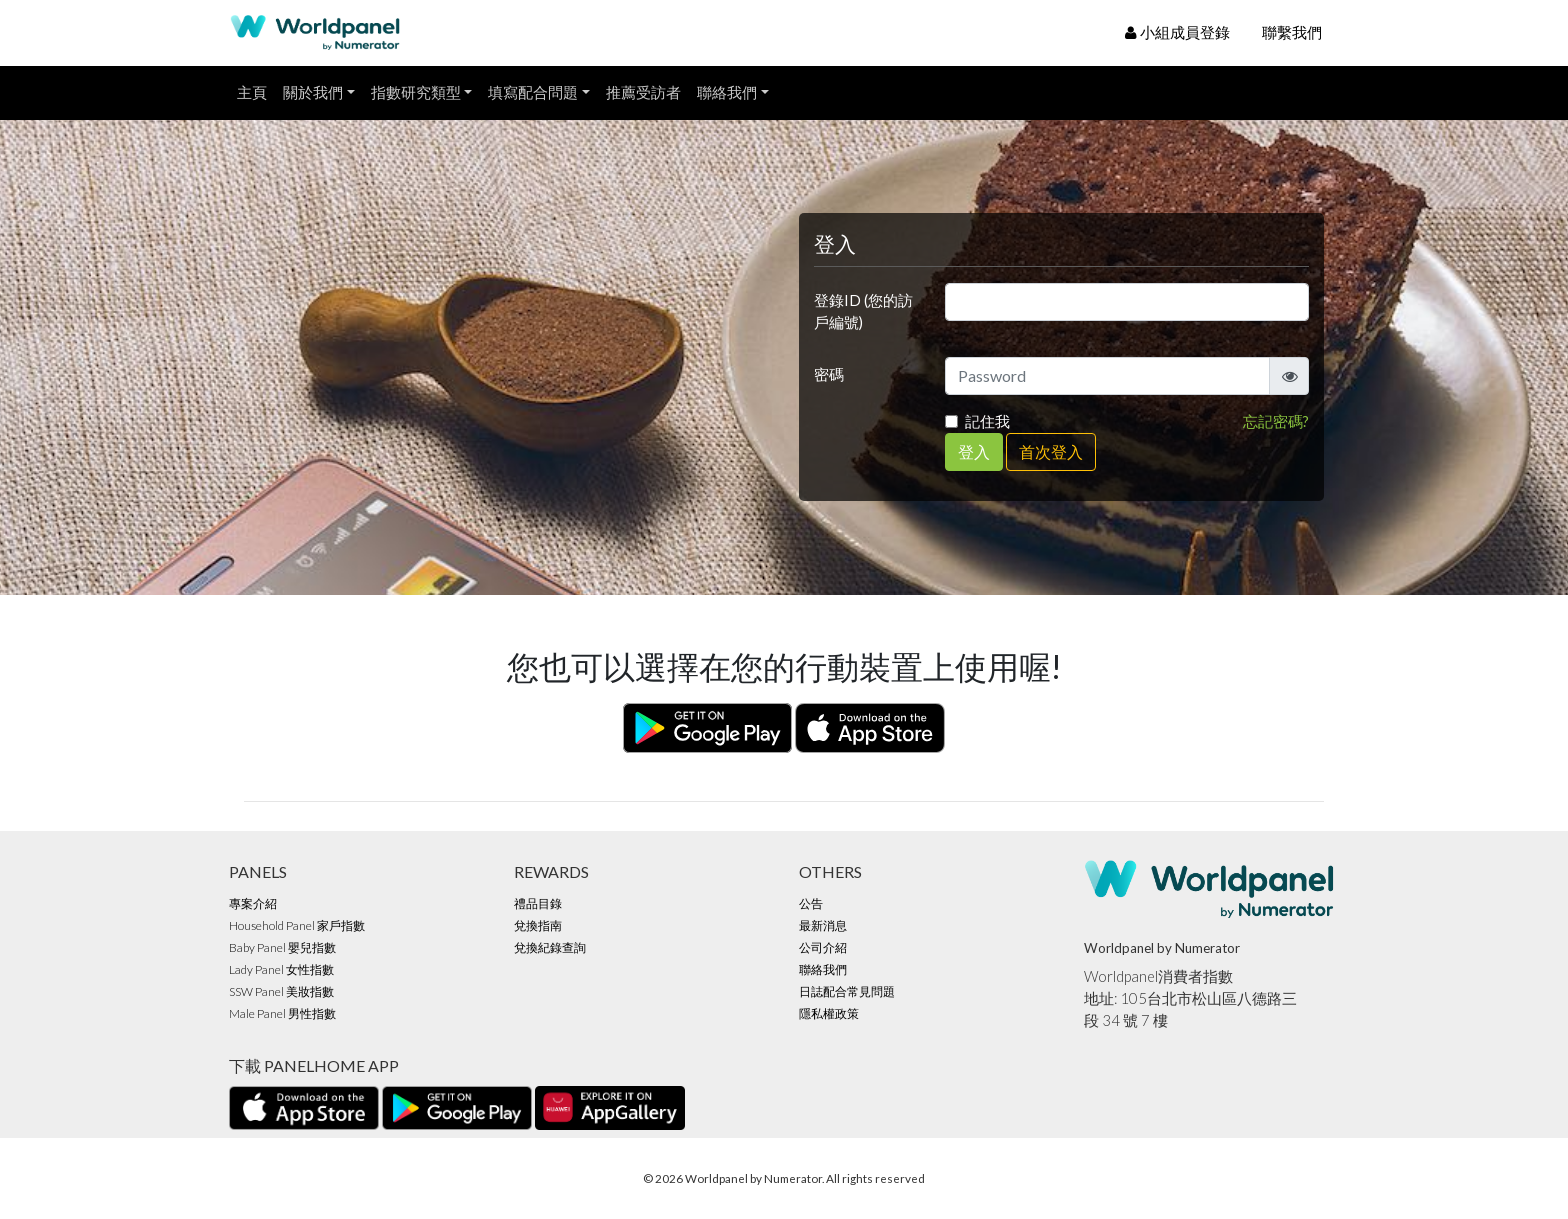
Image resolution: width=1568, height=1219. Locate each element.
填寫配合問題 (533, 92)
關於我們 (313, 92)
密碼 (829, 374)
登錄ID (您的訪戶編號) (863, 311)
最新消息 (823, 925)
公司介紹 (823, 947)
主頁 (252, 92)
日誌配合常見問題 (847, 991)
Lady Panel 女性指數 (281, 969)
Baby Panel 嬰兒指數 (282, 947)
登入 (974, 451)
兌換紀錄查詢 (550, 947)
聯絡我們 (727, 92)
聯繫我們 (1292, 32)
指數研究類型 (416, 92)
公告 (811, 903)
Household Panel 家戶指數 (297, 925)
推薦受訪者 (643, 92)
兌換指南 (538, 925)
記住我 (987, 421)
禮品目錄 (538, 903)
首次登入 (1051, 451)
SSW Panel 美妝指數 (281, 991)
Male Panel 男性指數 (282, 1013)
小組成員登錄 (1177, 32)
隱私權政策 (829, 1013)
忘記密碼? (1276, 421)
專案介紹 (253, 903)
